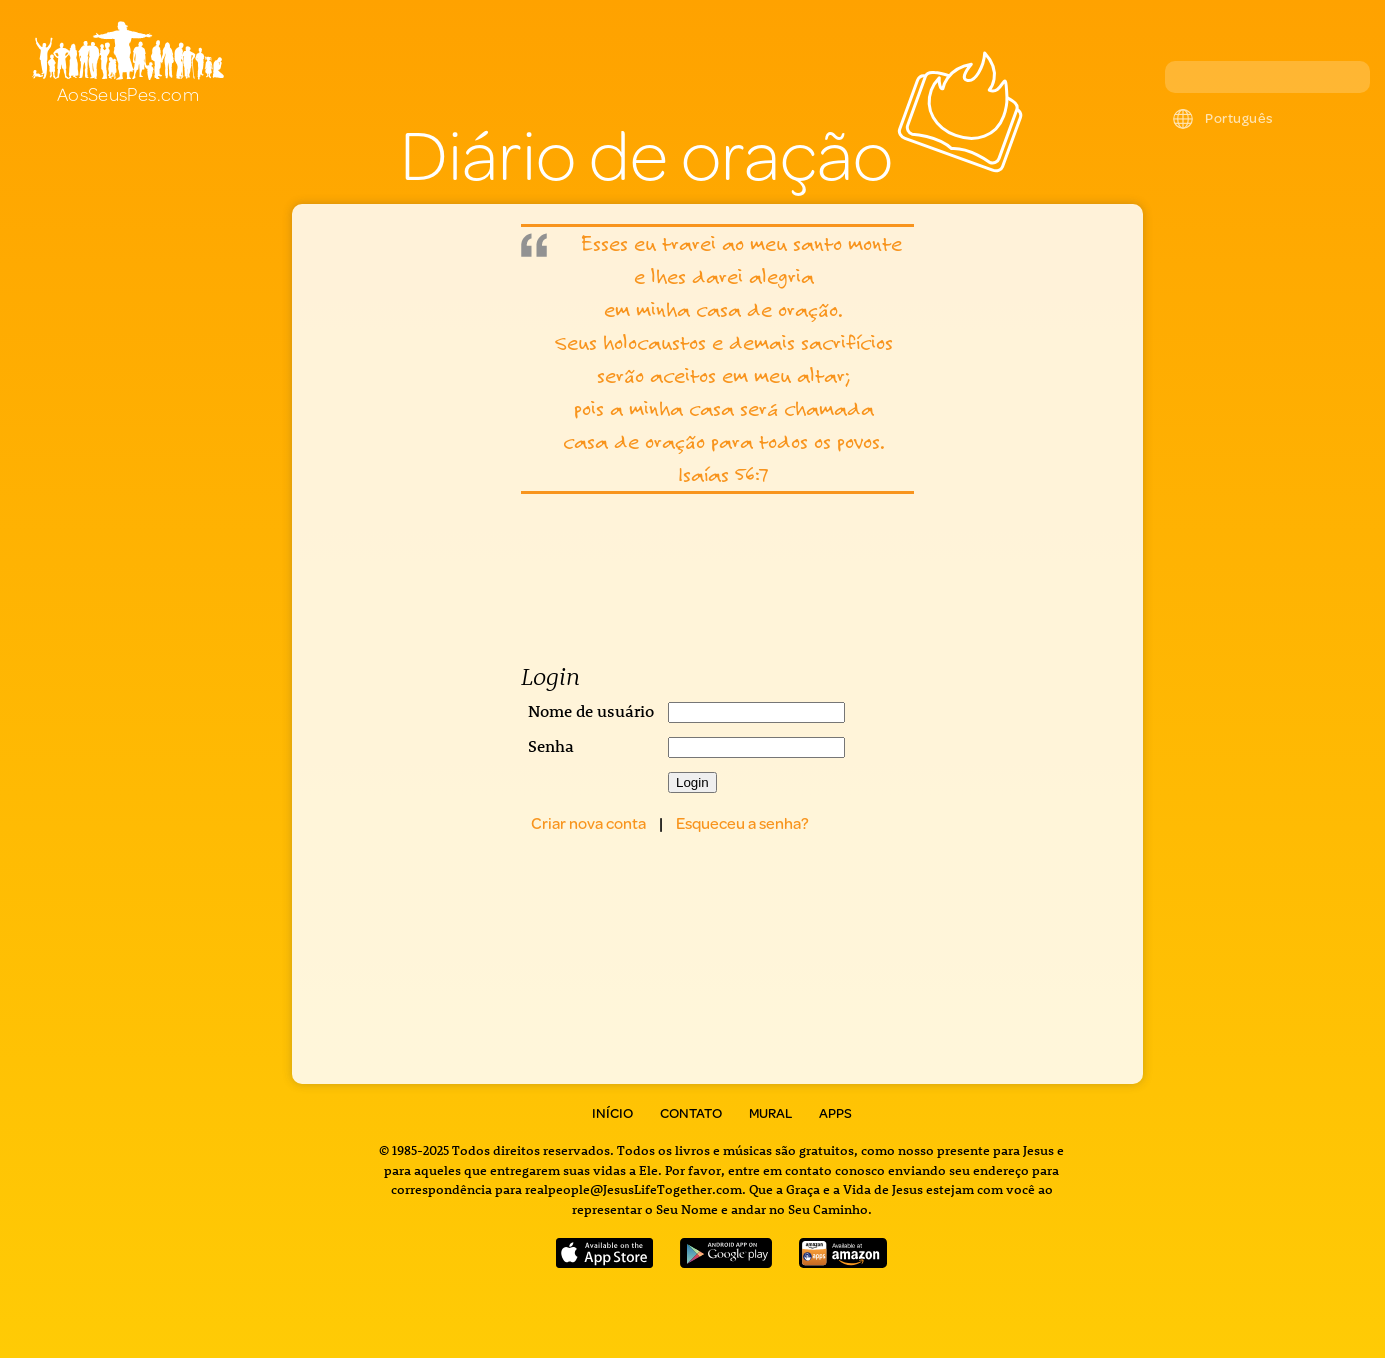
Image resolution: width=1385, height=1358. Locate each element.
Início (612, 1113)
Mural (770, 1113)
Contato (691, 1113)
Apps (835, 1113)
